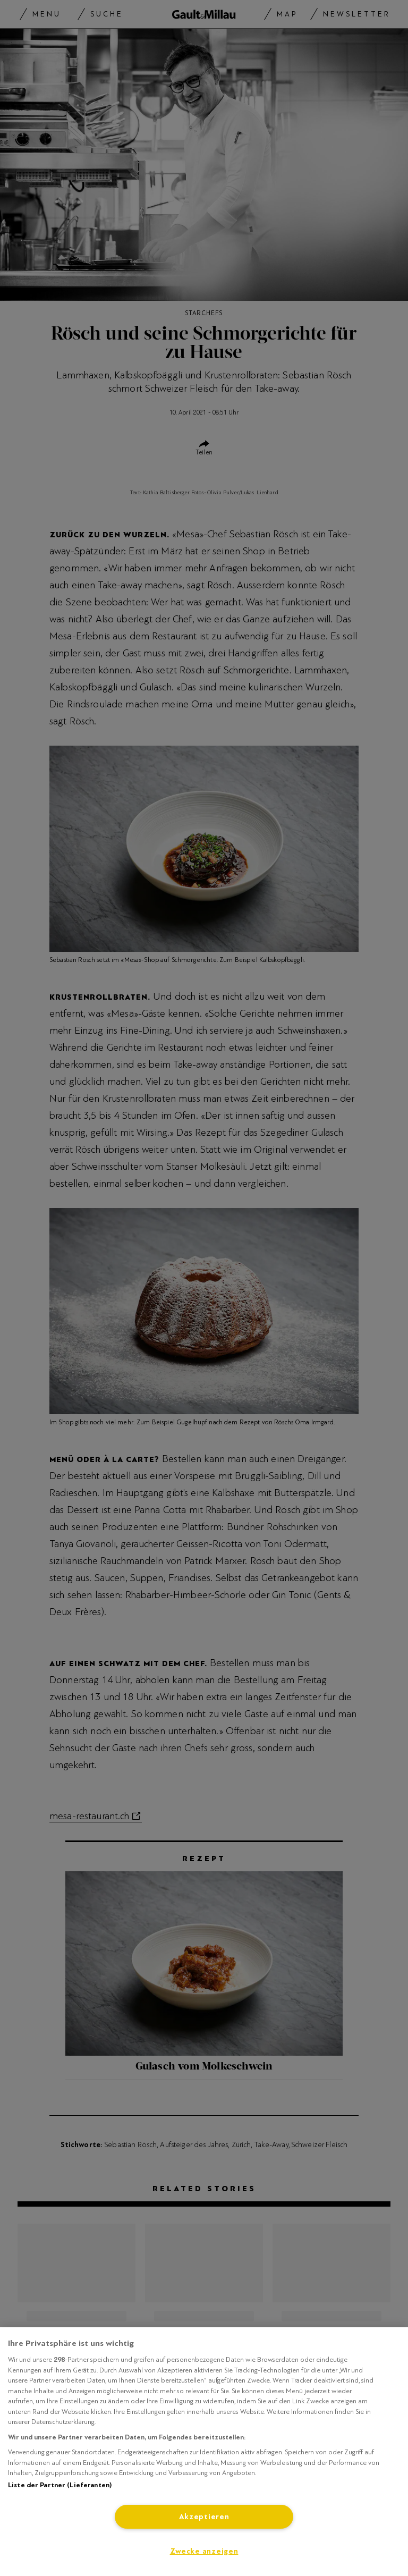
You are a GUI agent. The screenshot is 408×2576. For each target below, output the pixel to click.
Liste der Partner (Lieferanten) (60, 2485)
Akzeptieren (204, 2516)
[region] (204, 2451)
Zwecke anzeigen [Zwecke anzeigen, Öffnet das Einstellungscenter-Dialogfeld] (204, 2551)
